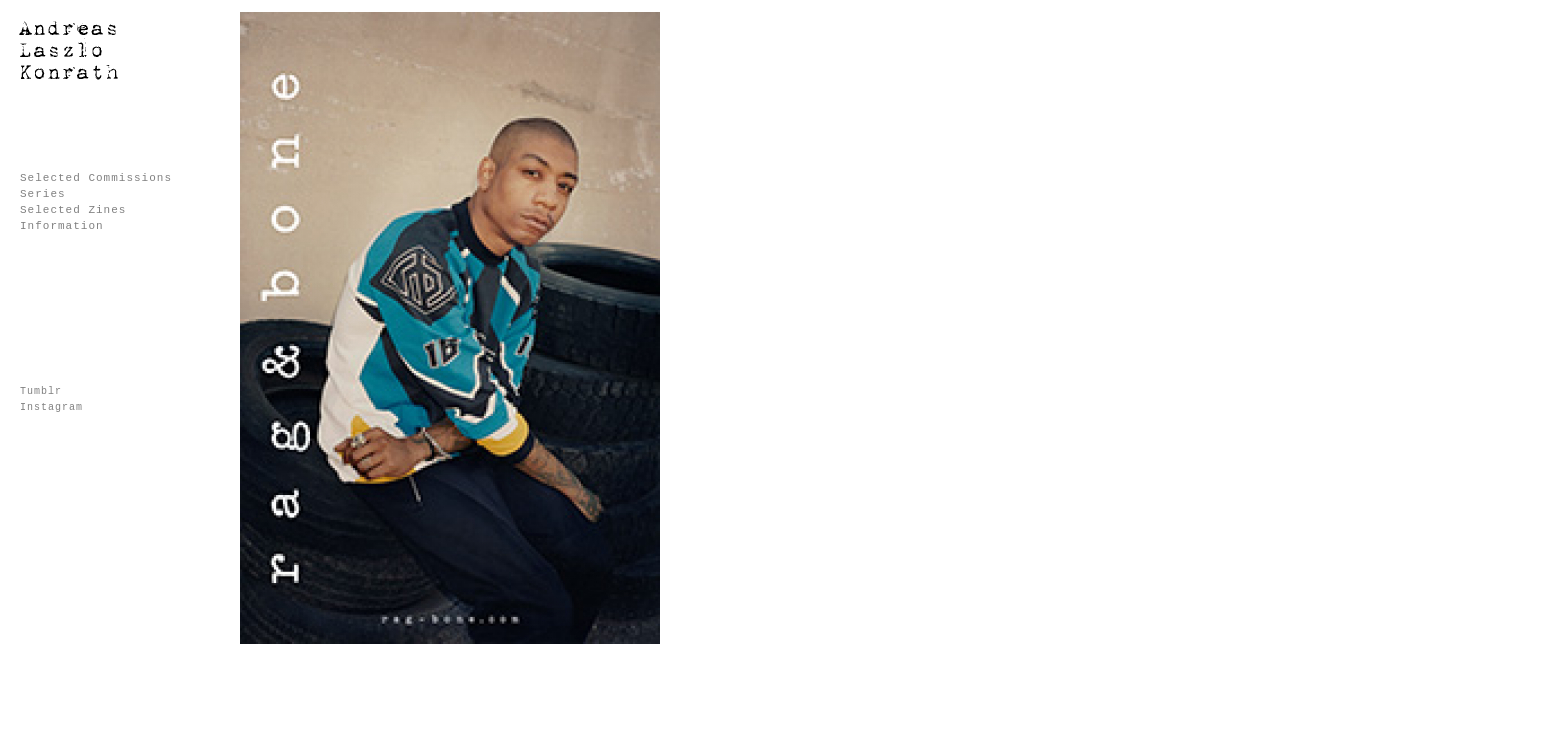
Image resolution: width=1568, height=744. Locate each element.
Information (62, 226)
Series (43, 194)
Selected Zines (73, 210)
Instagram (51, 407)
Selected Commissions (96, 178)
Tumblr (41, 391)
